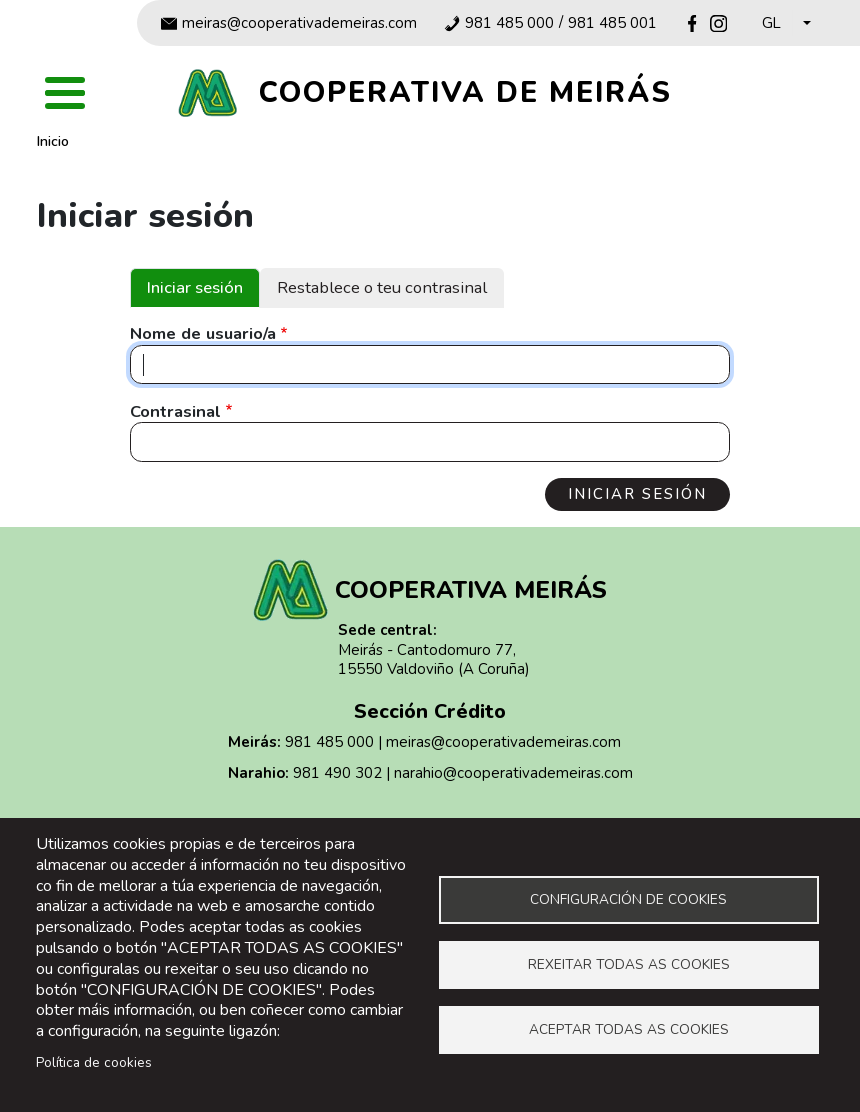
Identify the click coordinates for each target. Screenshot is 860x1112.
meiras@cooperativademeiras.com (299, 23)
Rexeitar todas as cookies (629, 964)
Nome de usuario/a (203, 334)
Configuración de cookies (628, 899)
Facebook (692, 23)
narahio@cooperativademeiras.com (513, 773)
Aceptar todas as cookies (629, 1029)
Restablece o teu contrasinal (382, 287)
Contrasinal (175, 412)
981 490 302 (337, 773)
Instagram (718, 23)
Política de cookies (94, 1062)
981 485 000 (509, 23)
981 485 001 (612, 23)
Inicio (53, 141)
